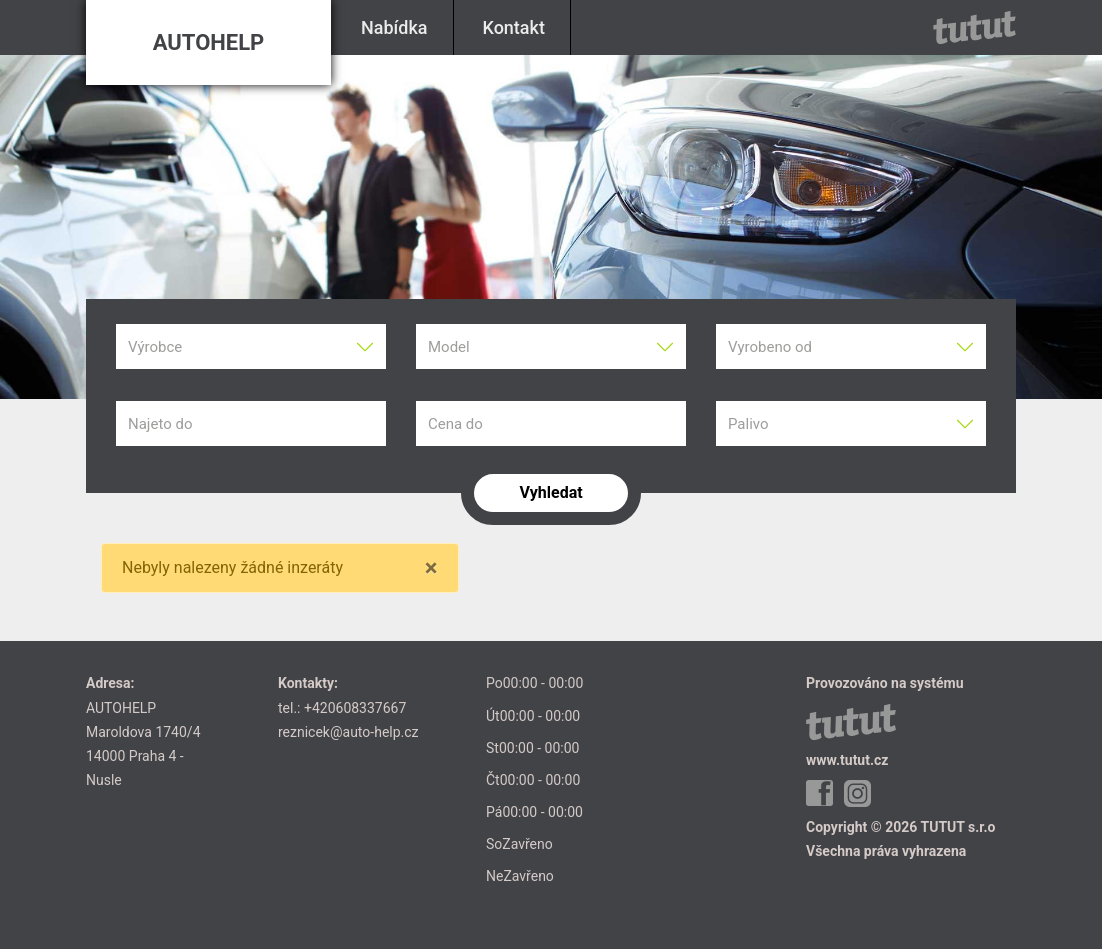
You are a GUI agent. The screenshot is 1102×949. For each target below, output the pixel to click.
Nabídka (394, 27)
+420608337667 (355, 708)
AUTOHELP (209, 42)
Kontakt (514, 27)
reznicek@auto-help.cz (348, 732)
